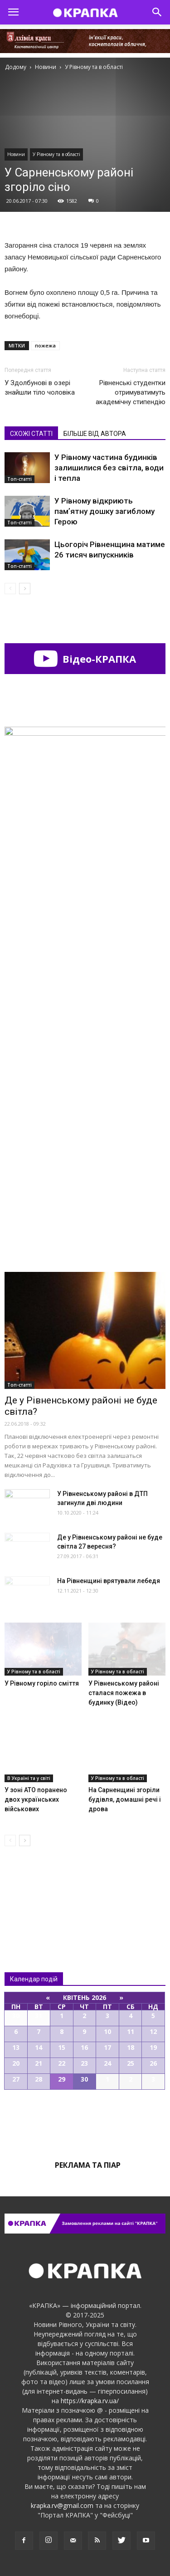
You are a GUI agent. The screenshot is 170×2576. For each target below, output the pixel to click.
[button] (157, 12)
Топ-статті (19, 479)
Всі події (85, 2121)
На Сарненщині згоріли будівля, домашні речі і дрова (124, 1799)
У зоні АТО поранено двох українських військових (36, 1799)
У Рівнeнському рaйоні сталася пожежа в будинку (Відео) (123, 1693)
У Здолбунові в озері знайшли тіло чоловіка (40, 387)
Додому (15, 67)
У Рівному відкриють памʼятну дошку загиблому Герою (104, 511)
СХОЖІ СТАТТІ (31, 433)
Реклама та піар (88, 2165)
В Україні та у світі (28, 1778)
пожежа (45, 345)
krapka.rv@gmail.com (62, 2505)
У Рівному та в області (56, 154)
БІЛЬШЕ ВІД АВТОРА (94, 433)
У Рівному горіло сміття (42, 1683)
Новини (16, 154)
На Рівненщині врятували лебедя (108, 1580)
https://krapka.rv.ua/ (90, 2400)
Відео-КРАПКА (85, 658)
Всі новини (34, 1890)
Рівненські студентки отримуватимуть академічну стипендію (130, 392)
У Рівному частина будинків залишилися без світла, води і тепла (109, 468)
